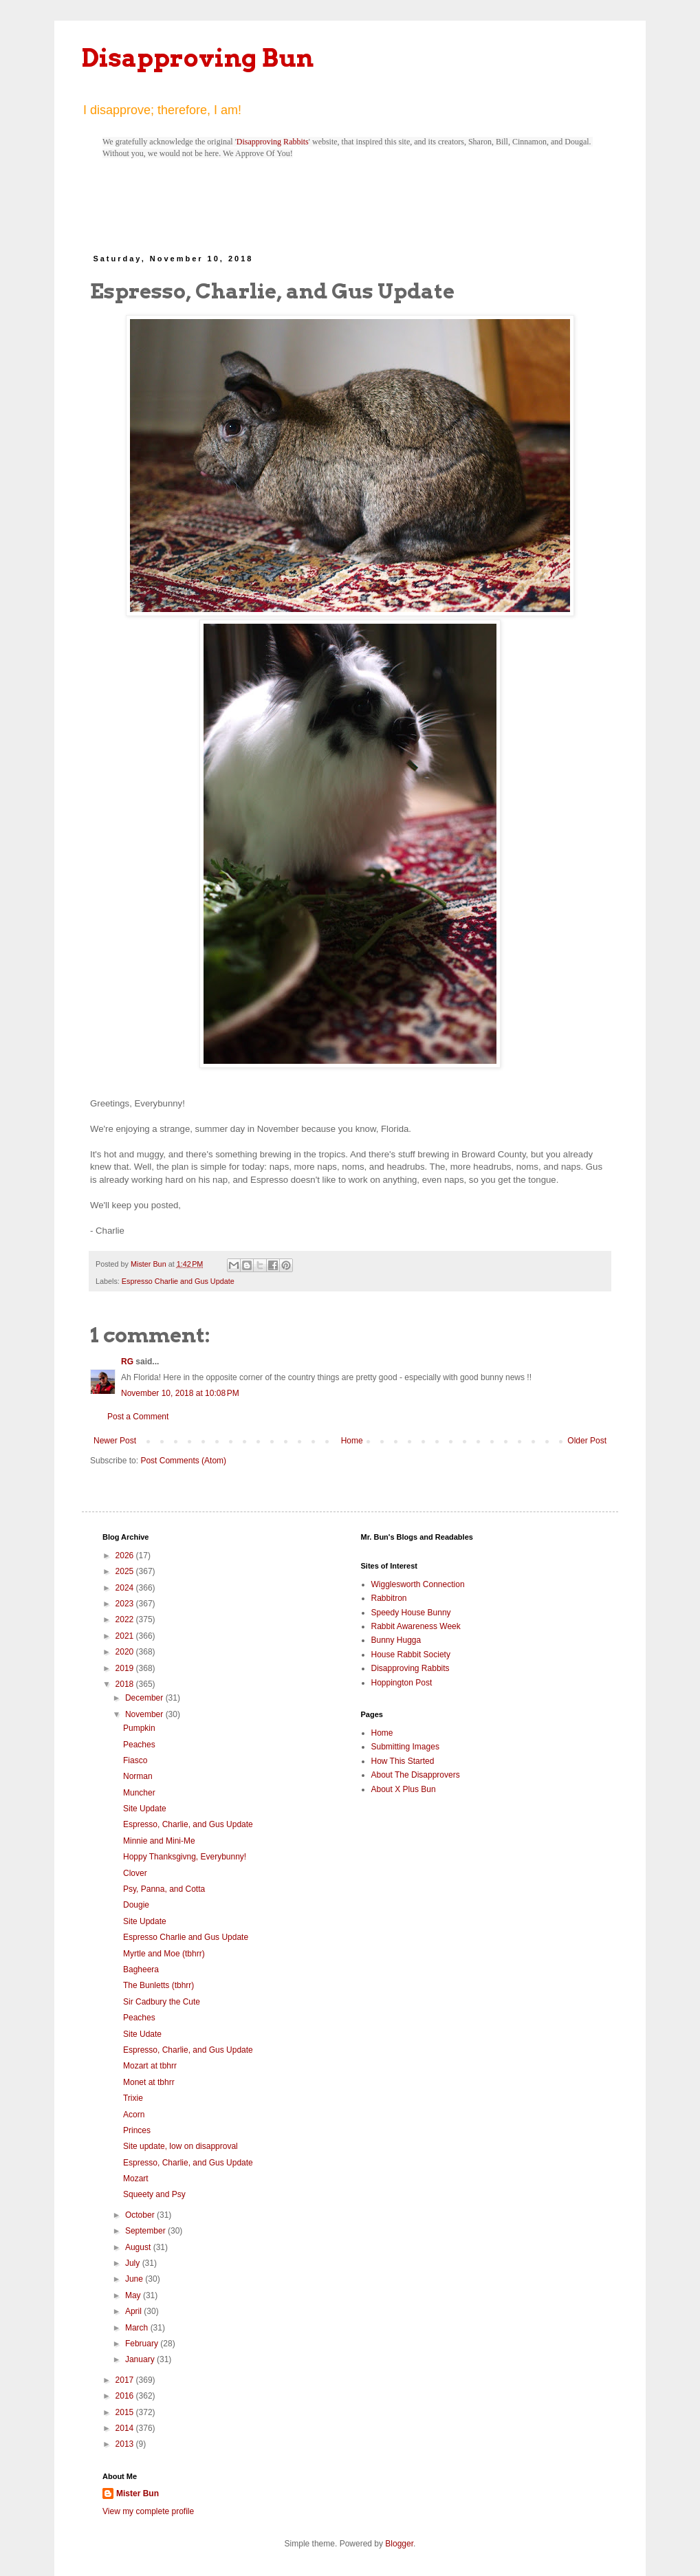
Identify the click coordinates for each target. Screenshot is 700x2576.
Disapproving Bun (198, 58)
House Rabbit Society (410, 1654)
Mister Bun (137, 2493)
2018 (126, 1684)
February (142, 2343)
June (135, 2279)
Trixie (133, 2098)
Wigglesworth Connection (418, 1584)
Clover (135, 1873)
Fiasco (135, 1760)
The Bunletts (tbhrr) (158, 1985)
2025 (126, 1571)
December (145, 1698)
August (139, 2247)
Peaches (139, 1744)
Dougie (136, 1905)
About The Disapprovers (415, 1775)
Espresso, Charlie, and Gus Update (188, 1824)
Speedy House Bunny (411, 1612)
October (141, 2215)
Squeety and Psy (154, 2194)
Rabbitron (389, 1598)
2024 (126, 1588)
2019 (126, 1668)
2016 (126, 2396)
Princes (137, 2130)
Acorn (133, 2114)
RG (127, 1361)
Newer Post (115, 1440)
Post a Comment (137, 1416)
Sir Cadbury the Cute (161, 2002)
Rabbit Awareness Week (416, 1626)
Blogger (399, 2543)
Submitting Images (405, 1746)
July (133, 2263)
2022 (126, 1619)
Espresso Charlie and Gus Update (178, 1281)
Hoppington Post (402, 1683)
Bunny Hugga (396, 1640)
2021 (126, 1636)
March (138, 2328)
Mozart (136, 2178)
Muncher (139, 1793)
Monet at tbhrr (149, 2082)
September (146, 2231)
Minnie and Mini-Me (159, 1841)
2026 (126, 1555)
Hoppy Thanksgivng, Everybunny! (184, 1857)
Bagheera (141, 1969)
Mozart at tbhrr (150, 2066)
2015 (126, 2412)
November (145, 1714)
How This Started (403, 1761)
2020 (126, 1652)
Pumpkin (139, 1728)
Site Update (144, 1808)
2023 (126, 1603)
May (134, 2295)
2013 (126, 2444)
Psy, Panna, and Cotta (164, 1889)
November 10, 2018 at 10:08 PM (180, 1393)
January (141, 2359)
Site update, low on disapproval (180, 2146)
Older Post (586, 1440)
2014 (126, 2428)
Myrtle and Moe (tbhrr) (164, 1953)
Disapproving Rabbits (273, 141)
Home (352, 1440)
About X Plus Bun (403, 1789)
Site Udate (142, 2034)
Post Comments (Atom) (183, 1460)
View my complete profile (148, 2511)
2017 (126, 2380)
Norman (138, 1776)
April (134, 2311)
